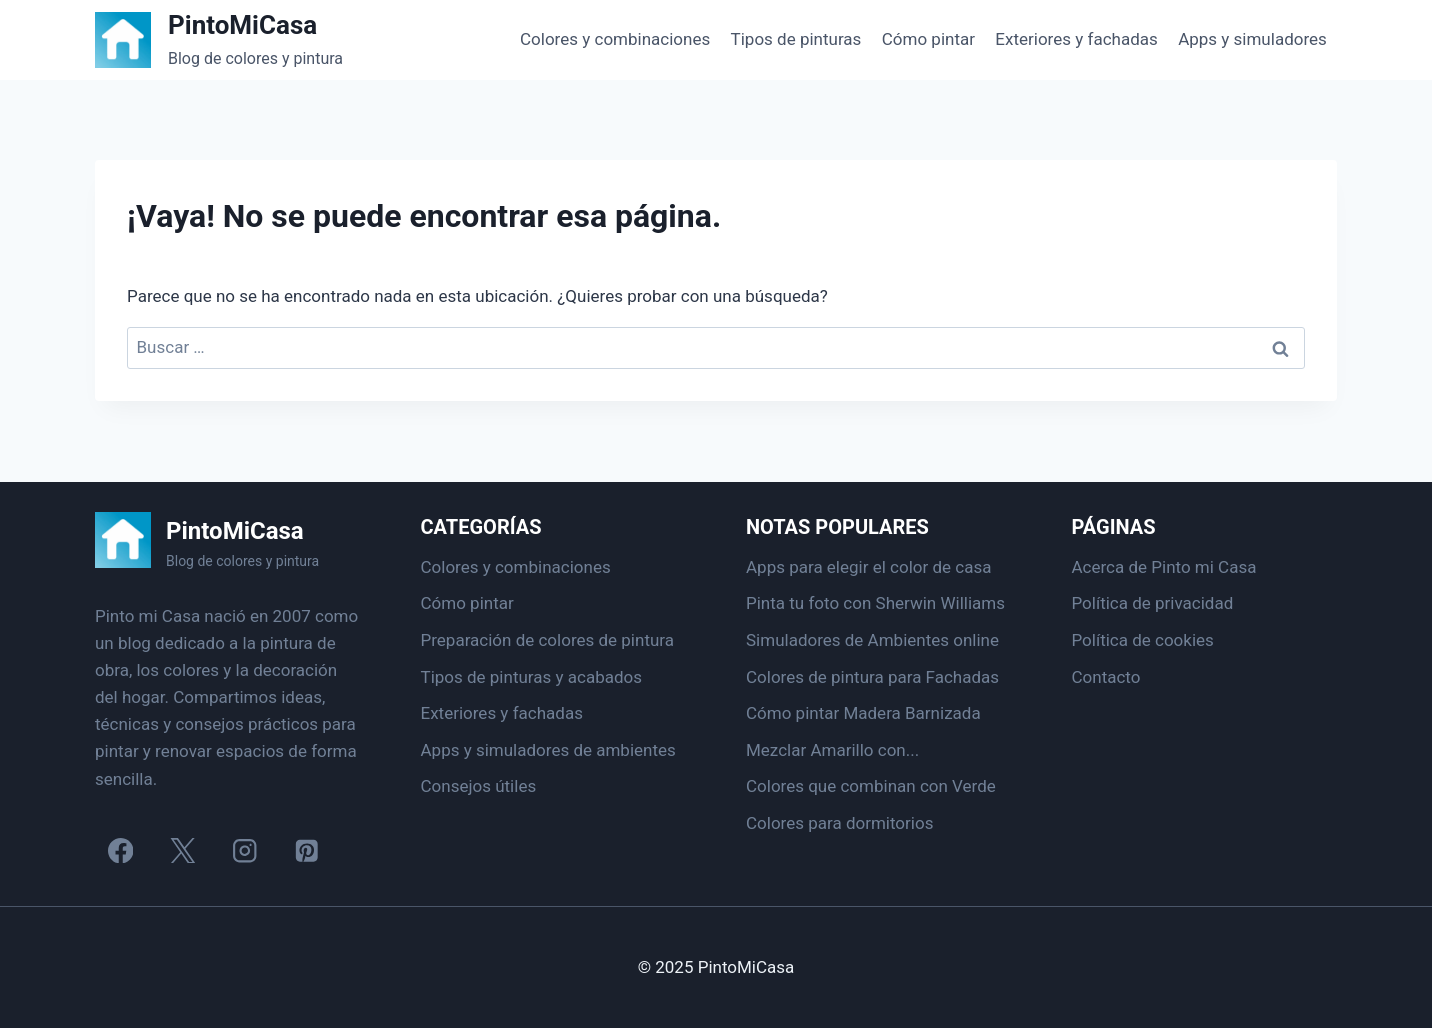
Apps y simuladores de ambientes (548, 750)
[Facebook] (120, 850)
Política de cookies (1143, 640)
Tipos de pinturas (796, 39)
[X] (182, 850)
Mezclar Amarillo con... (832, 750)
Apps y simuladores (1252, 39)
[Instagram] (244, 850)
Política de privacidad (1153, 603)
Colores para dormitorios (839, 823)
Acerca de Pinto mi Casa (1164, 567)
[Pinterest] (306, 850)
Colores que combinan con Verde (871, 786)
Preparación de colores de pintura (548, 640)
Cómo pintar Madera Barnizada (863, 713)
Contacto (1106, 677)
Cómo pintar (928, 39)
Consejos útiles (479, 786)
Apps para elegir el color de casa (868, 567)
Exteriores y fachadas (1076, 39)
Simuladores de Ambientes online (872, 640)
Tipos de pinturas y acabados (532, 677)
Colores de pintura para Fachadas (872, 677)
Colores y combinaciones (615, 39)
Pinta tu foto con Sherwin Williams (875, 603)
